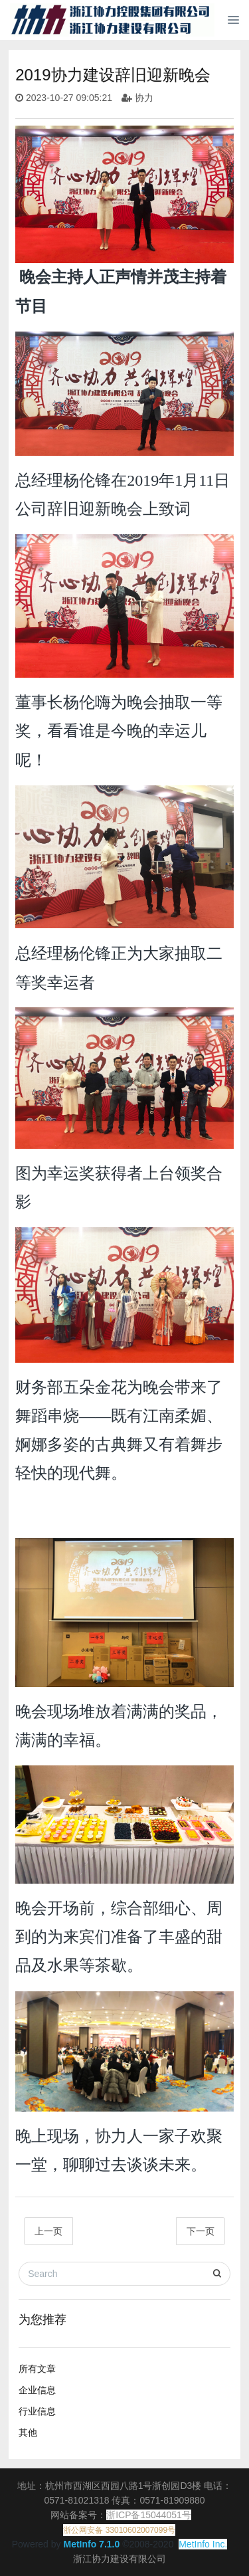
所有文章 (37, 2368)
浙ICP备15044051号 (148, 2515)
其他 (28, 2432)
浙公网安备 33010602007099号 (119, 2530)
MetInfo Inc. (203, 2544)
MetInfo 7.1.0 (91, 2544)
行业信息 (37, 2411)
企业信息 (37, 2390)
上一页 (48, 2231)
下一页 (200, 2231)
